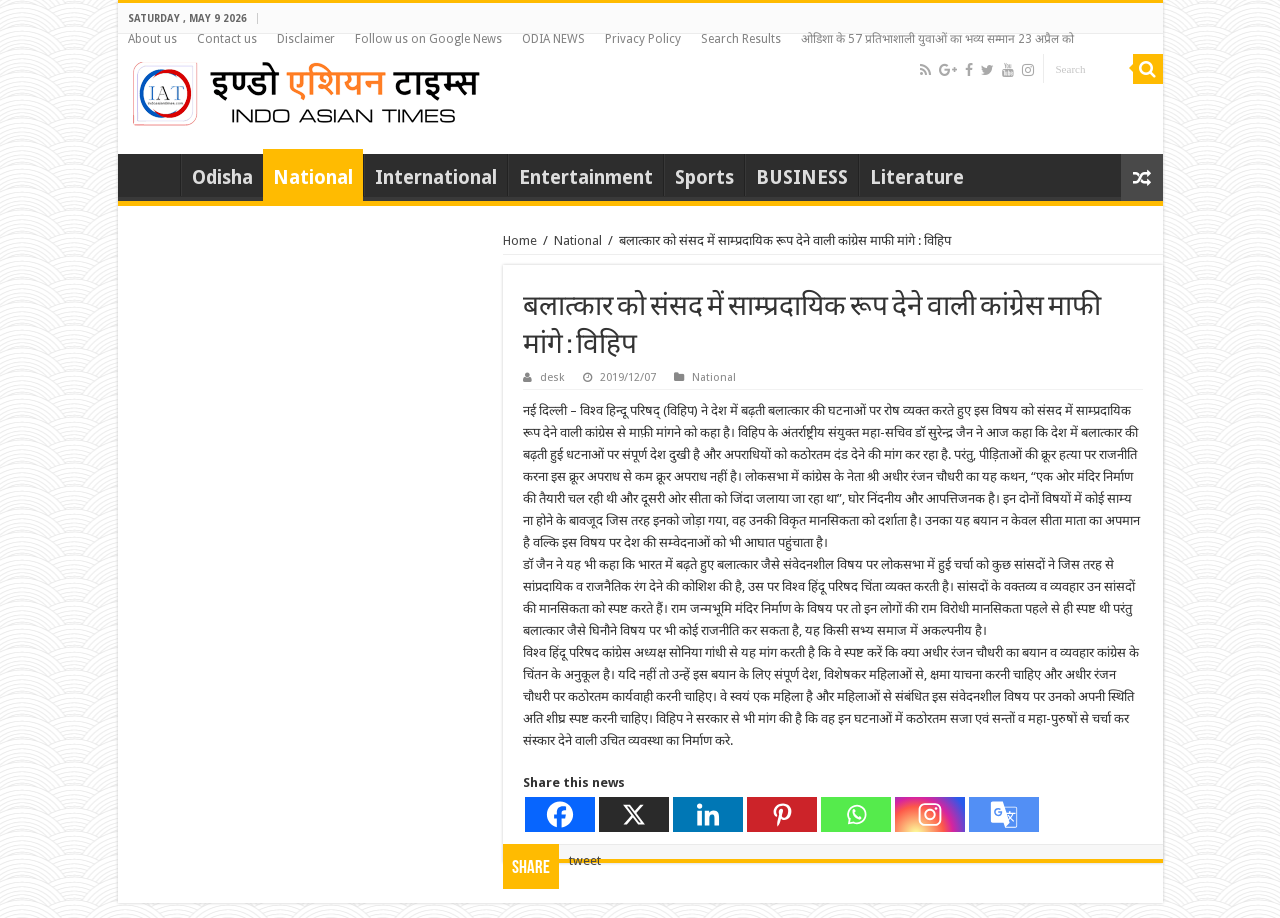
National (313, 177)
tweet (585, 860)
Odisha (222, 177)
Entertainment (586, 177)
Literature (917, 177)
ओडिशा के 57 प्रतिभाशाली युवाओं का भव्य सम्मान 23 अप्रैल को (937, 39)
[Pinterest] (782, 814)
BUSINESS (802, 177)
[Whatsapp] (856, 814)
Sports (704, 177)
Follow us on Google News (428, 39)
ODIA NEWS (553, 39)
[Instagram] (930, 814)
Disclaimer (306, 39)
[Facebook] (560, 814)
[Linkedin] (708, 814)
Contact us (227, 39)
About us (152, 39)
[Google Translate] (1004, 814)
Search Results (741, 39)
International (436, 177)
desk (552, 377)
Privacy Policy (643, 39)
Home (154, 175)
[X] (634, 814)
